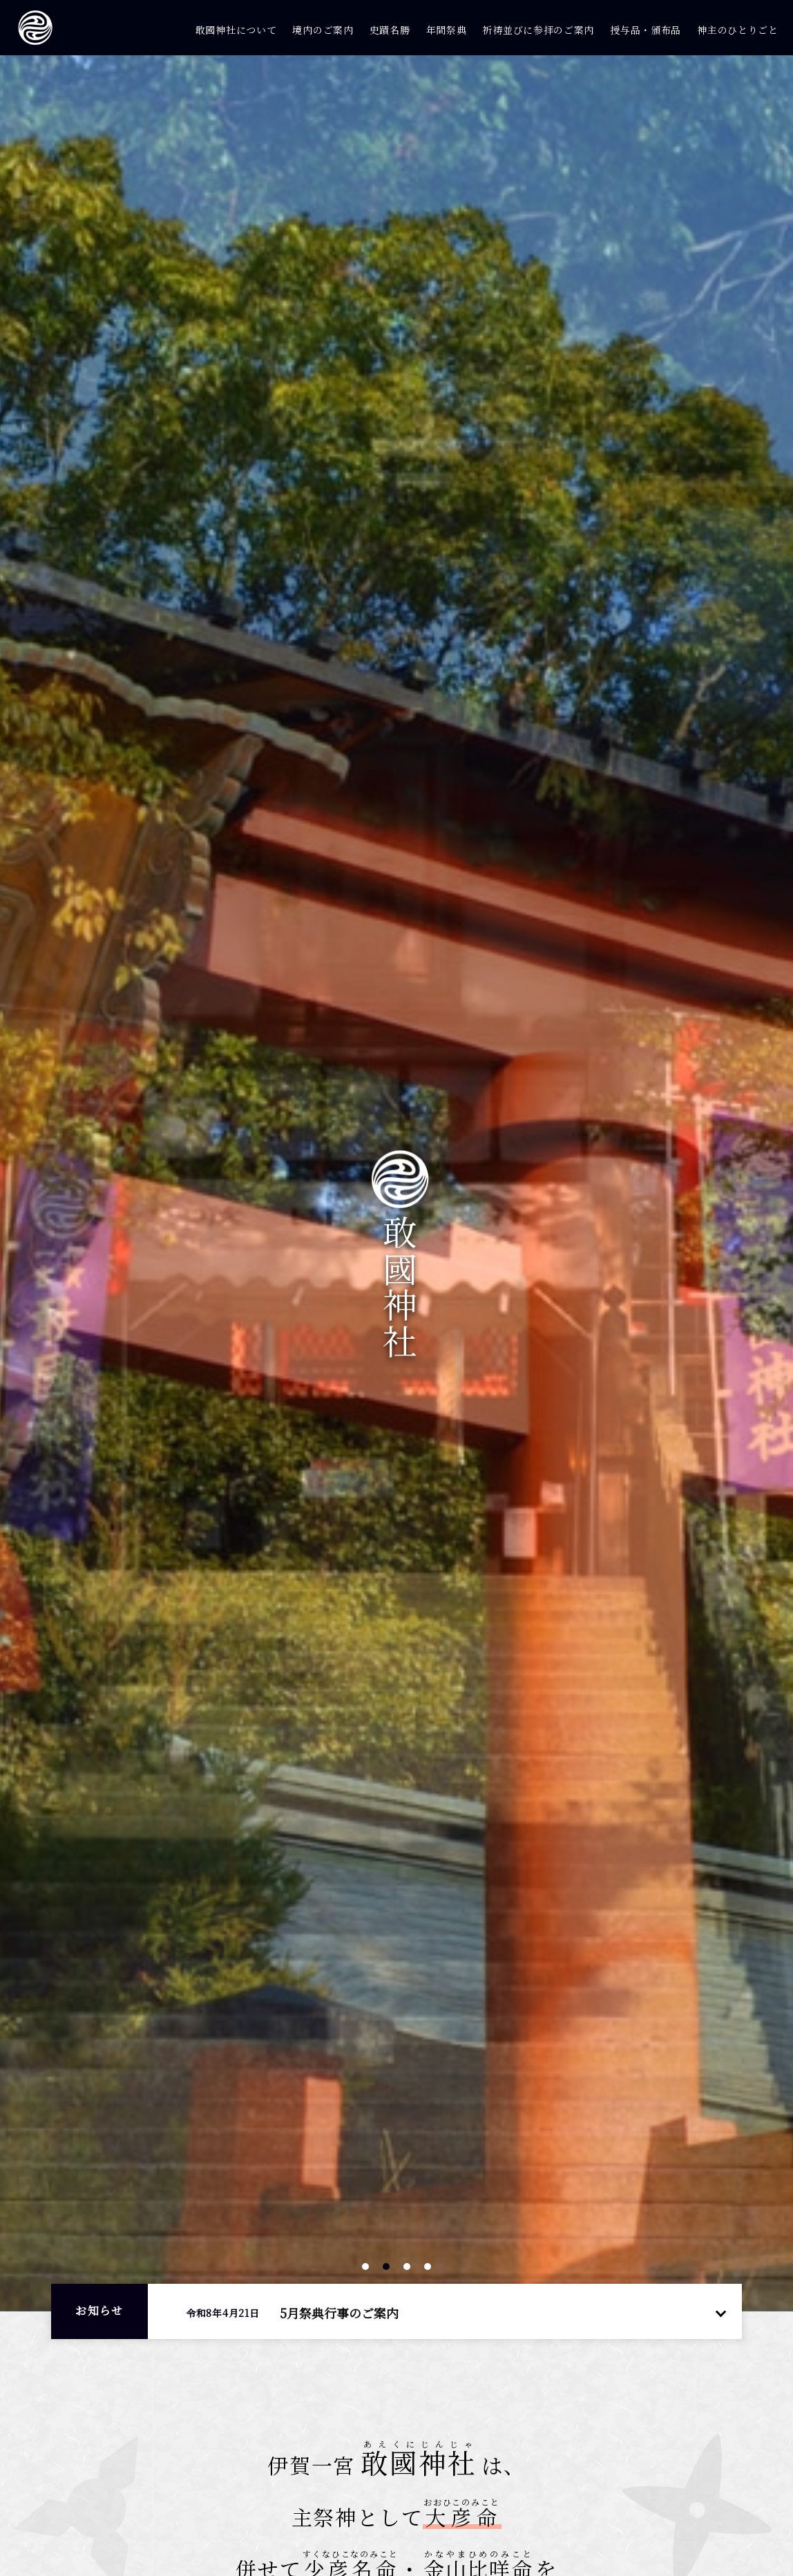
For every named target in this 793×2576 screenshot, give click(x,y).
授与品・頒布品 (645, 30)
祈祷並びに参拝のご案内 (538, 30)
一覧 (720, 2312)
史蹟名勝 (390, 30)
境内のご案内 (322, 30)
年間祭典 (446, 30)
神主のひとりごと (737, 30)
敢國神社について (236, 30)
